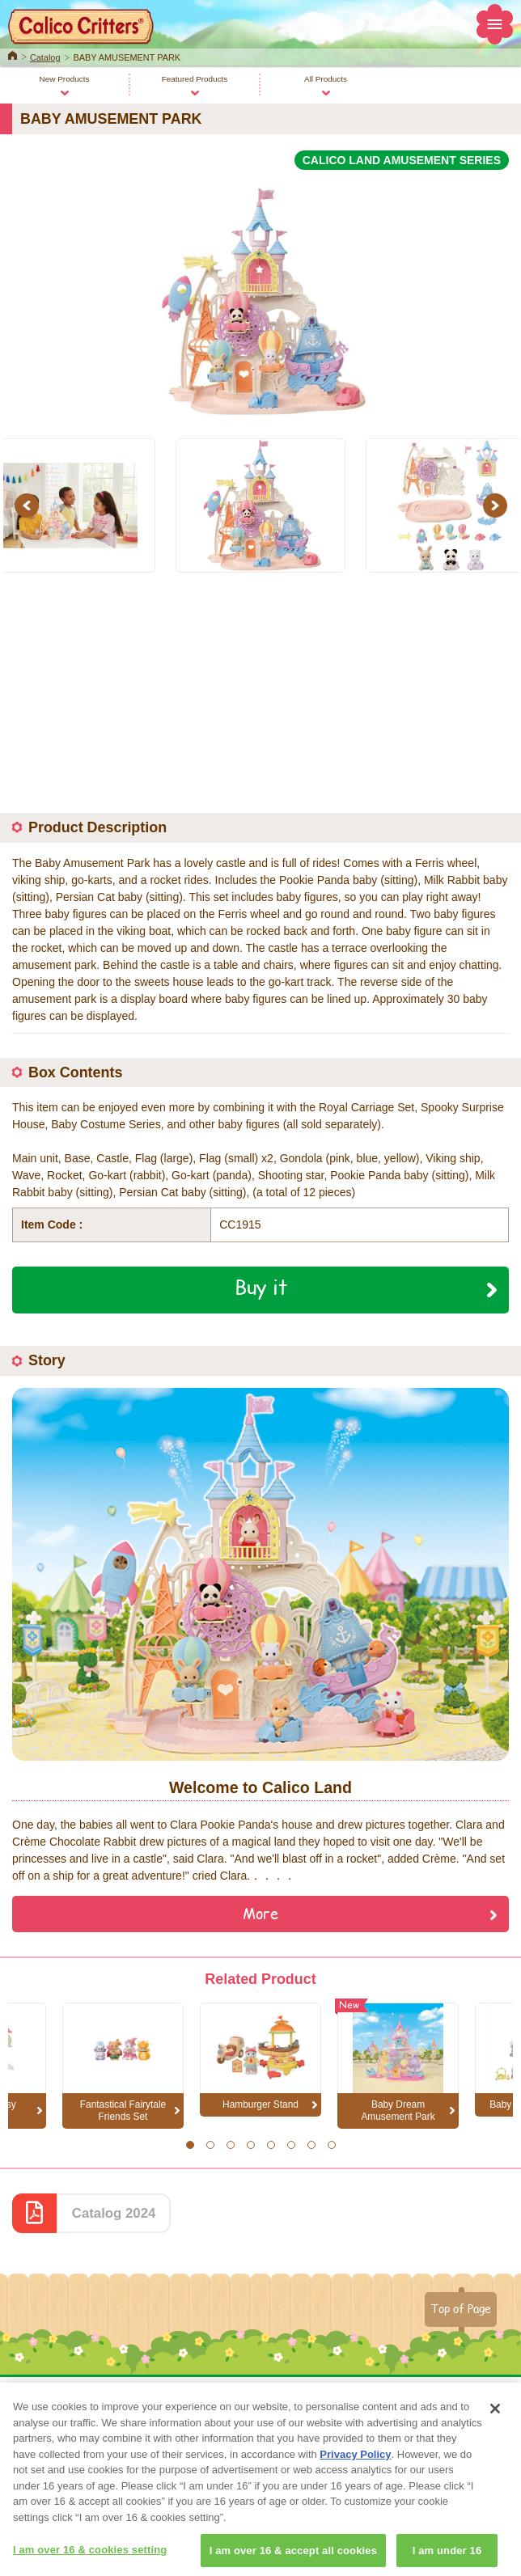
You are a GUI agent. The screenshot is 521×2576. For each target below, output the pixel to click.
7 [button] (311, 2144)
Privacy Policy (355, 2471)
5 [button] (270, 2144)
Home (12, 54)
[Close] (495, 2425)
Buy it (261, 1287)
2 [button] (210, 2144)
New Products (65, 78)
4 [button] (250, 2144)
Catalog (45, 57)
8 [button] (331, 2144)
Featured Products (195, 78)
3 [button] (230, 2144)
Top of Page (460, 2308)
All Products (325, 78)
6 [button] (291, 2144)
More (260, 1912)
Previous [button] (29, 505)
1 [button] (189, 2144)
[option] (260, 294)
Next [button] (497, 505)
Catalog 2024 (114, 2213)
